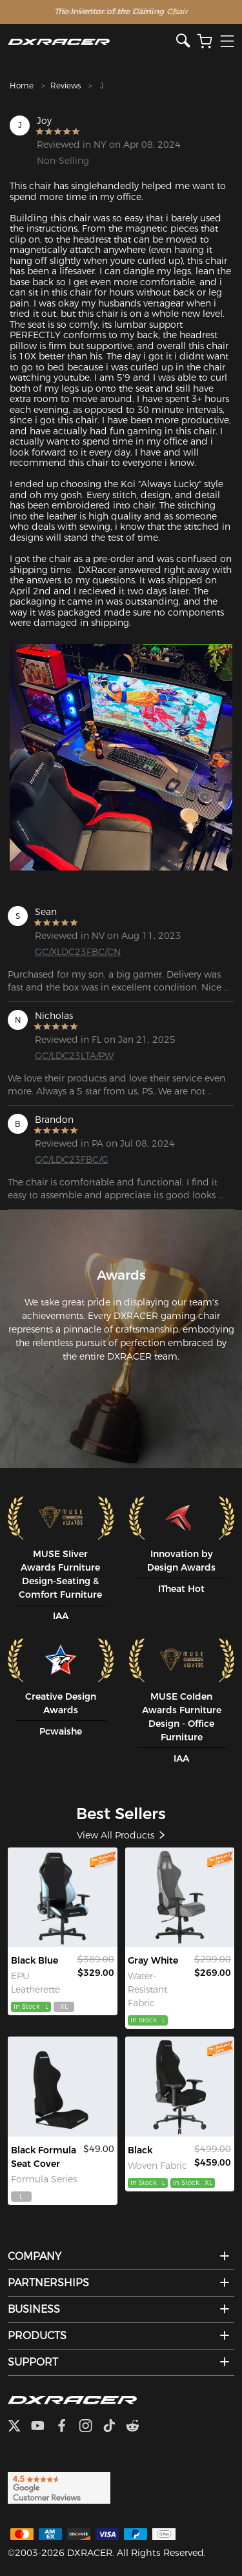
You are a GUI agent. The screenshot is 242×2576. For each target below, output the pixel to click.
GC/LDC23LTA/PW (74, 1056)
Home (22, 85)
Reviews (65, 85)
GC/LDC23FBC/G (71, 1159)
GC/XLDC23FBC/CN (78, 952)
